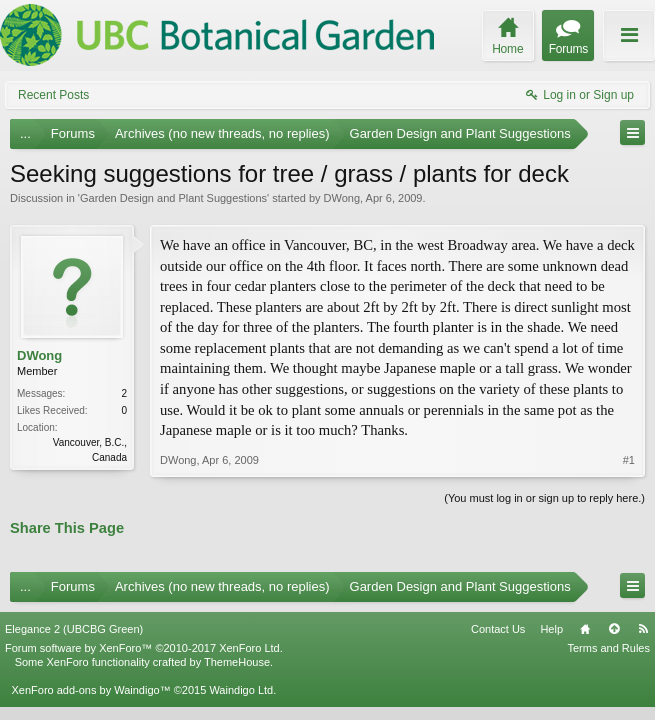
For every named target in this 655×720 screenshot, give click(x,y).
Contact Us (498, 629)
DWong (342, 198)
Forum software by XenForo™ (144, 648)
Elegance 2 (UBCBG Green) (74, 629)
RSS (643, 629)
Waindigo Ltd (241, 690)
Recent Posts (53, 95)
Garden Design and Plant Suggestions (173, 198)
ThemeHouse (237, 662)
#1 (629, 460)
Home (585, 629)
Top (614, 629)
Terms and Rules (608, 648)
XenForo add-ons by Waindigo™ (90, 690)
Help (551, 629)
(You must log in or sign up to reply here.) (544, 498)
